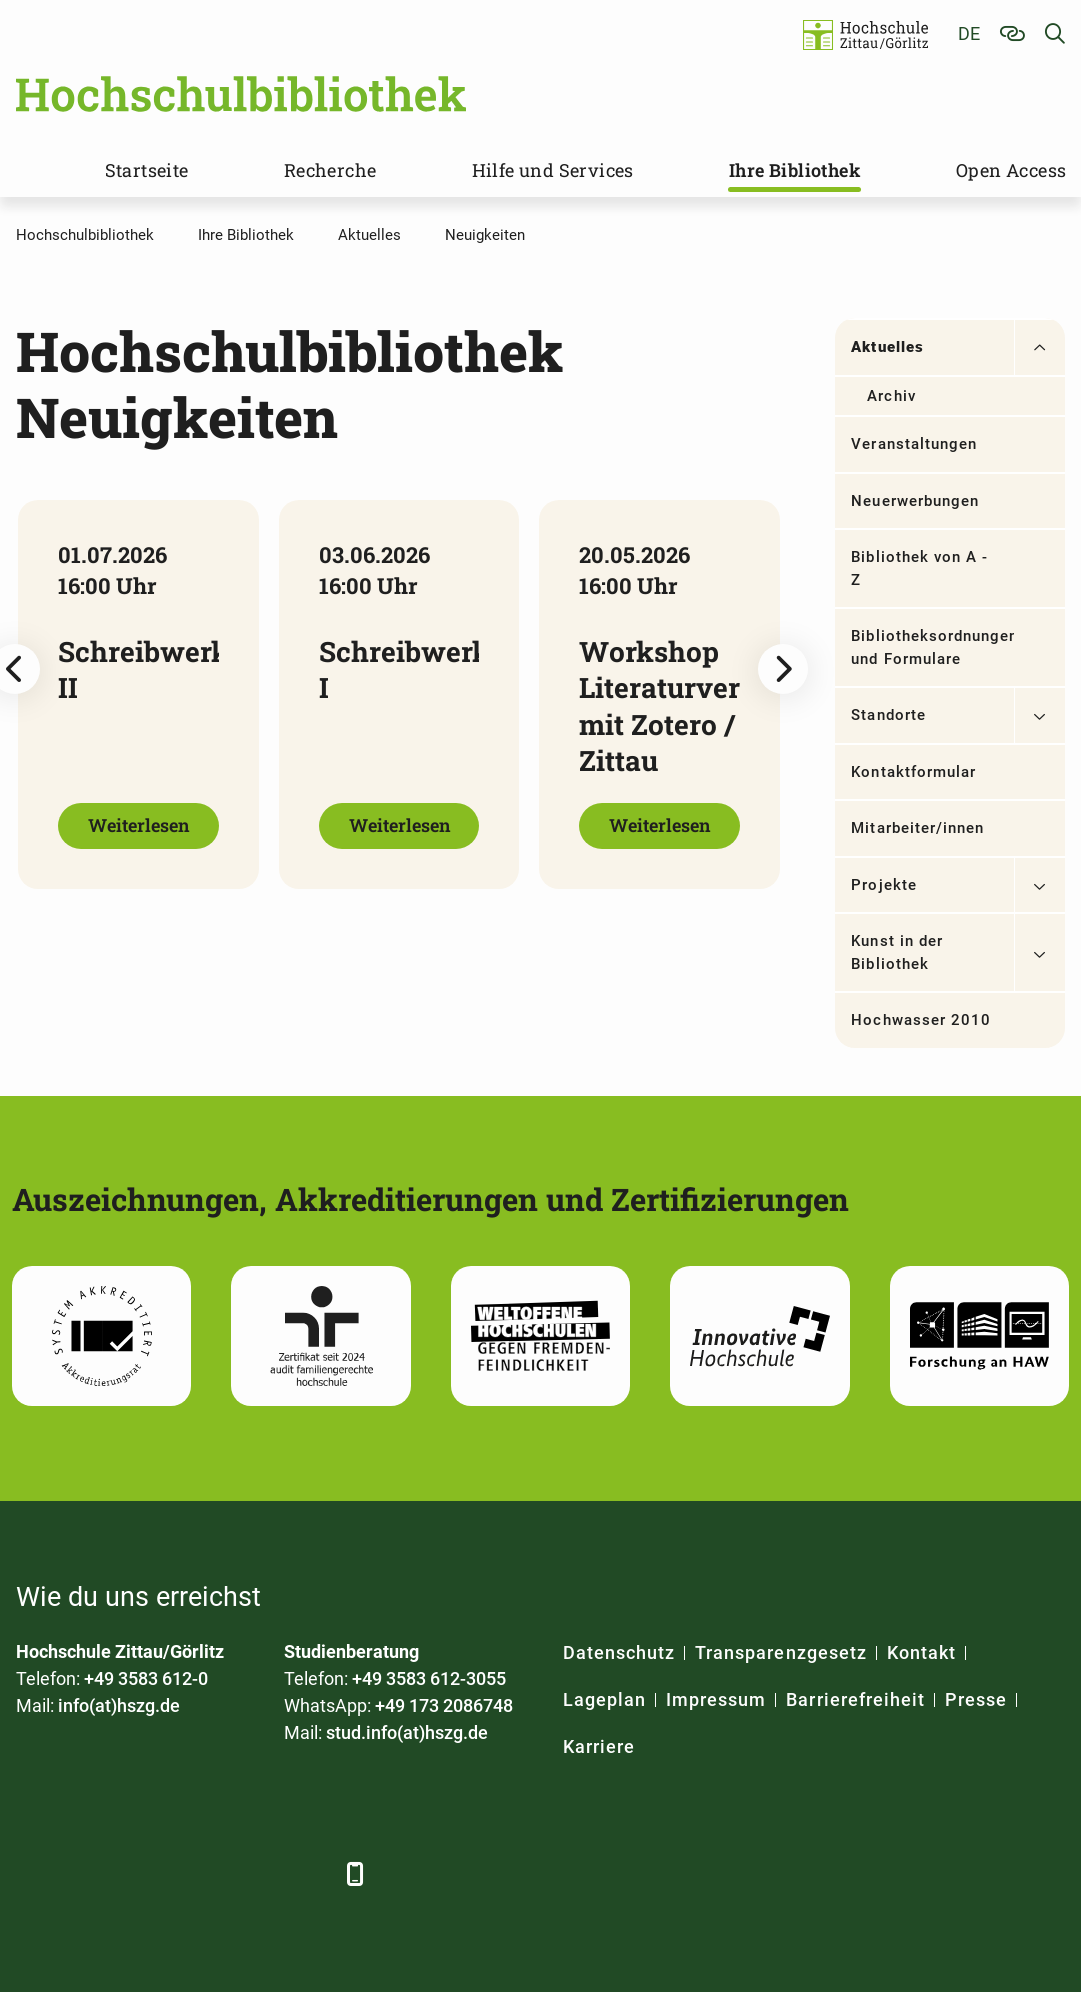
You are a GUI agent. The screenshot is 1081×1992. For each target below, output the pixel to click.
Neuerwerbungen (915, 501)
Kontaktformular (913, 772)
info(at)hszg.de (119, 1705)
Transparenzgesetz (781, 1652)
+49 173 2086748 (444, 1705)
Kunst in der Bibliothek (897, 952)
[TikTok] (308, 1873)
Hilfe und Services (553, 170)
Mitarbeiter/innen (917, 828)
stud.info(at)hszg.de (407, 1732)
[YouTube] (198, 1873)
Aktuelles (887, 347)
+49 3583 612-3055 (429, 1678)
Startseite (147, 170)
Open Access (1011, 170)
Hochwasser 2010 (921, 1020)
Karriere (599, 1746)
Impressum (716, 1699)
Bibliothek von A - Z (919, 568)
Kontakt (921, 1652)
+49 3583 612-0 (146, 1678)
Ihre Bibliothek (795, 170)
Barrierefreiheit (855, 1699)
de (969, 33)
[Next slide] (783, 669)
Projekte (883, 885)
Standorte (888, 715)
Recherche (330, 170)
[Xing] (143, 1873)
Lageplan (604, 1699)
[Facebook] (33, 1873)
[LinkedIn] (88, 1873)
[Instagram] (253, 1873)
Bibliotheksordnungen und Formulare (932, 647)
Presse (976, 1699)
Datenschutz (619, 1652)
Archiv (891, 396)
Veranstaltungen (914, 444)
